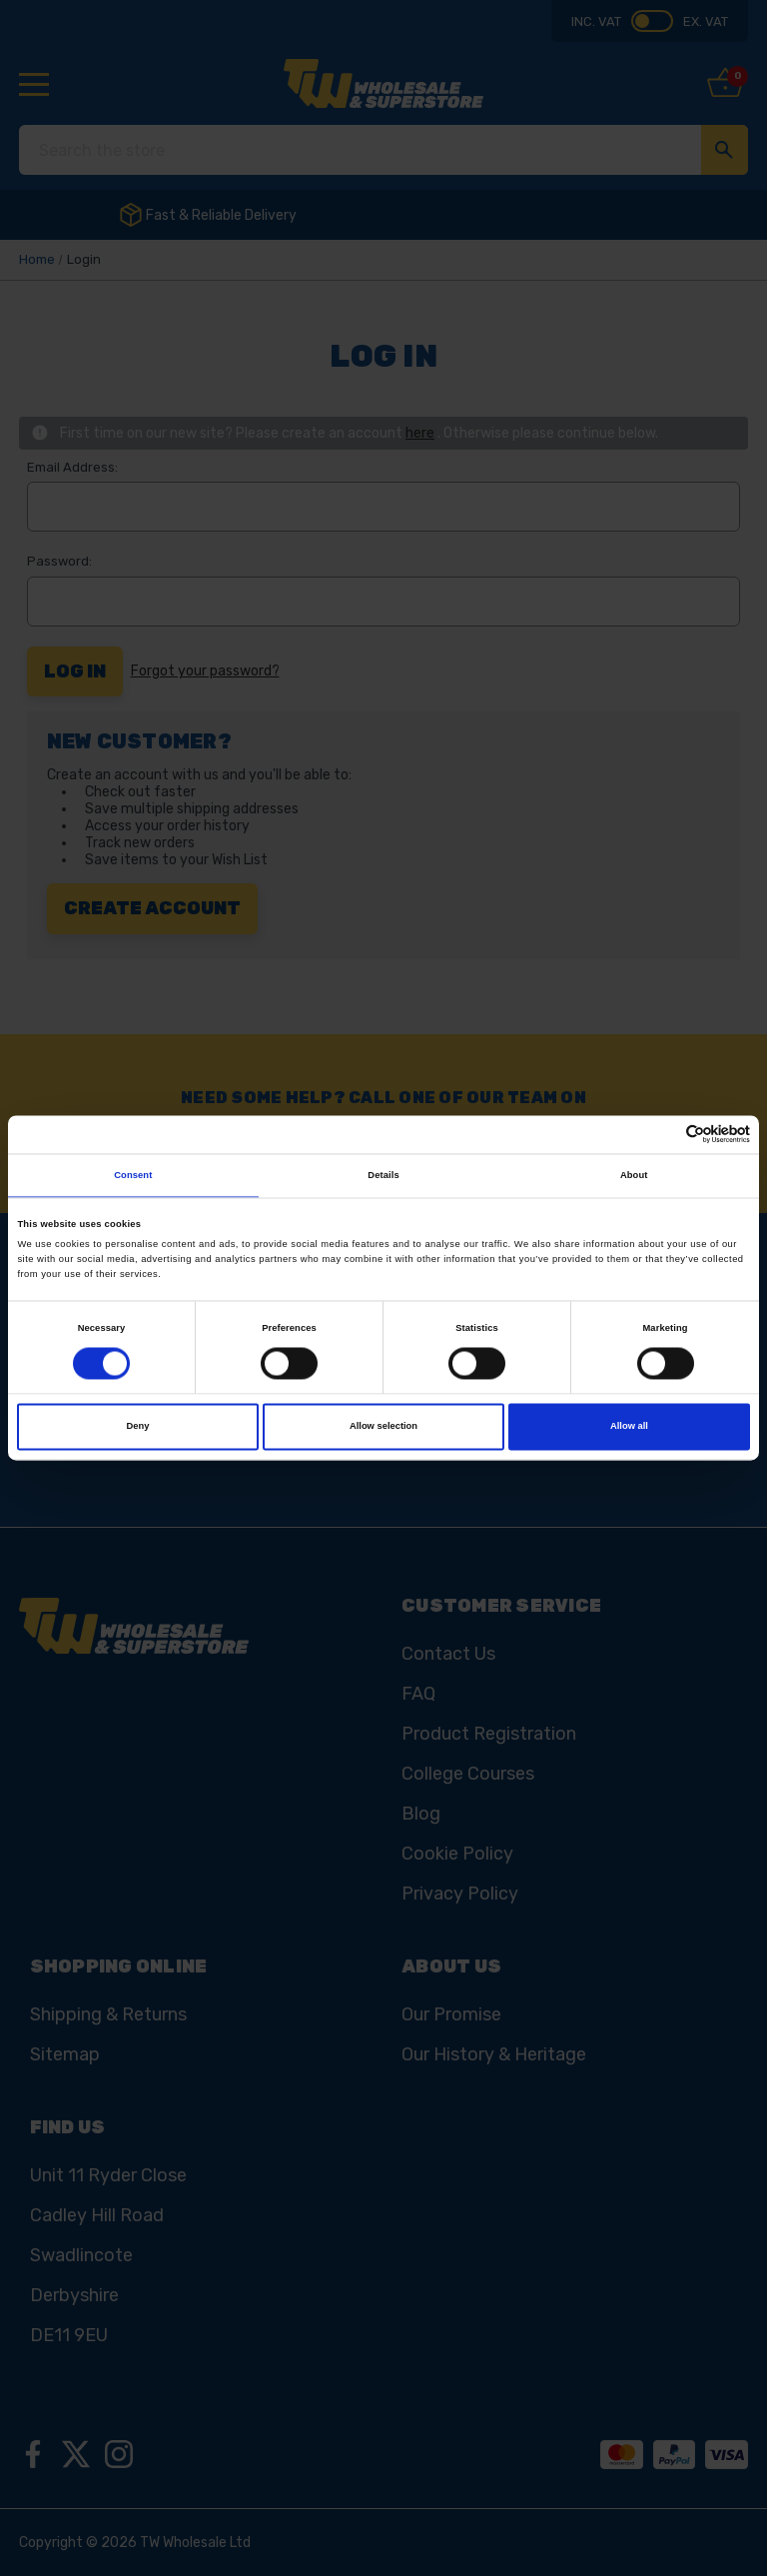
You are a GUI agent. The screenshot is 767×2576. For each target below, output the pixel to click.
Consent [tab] (133, 1175)
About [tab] (634, 1175)
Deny (138, 1427)
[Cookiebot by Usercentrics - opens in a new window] (662, 1134)
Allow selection (383, 1427)
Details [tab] (383, 1175)
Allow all (629, 1427)
